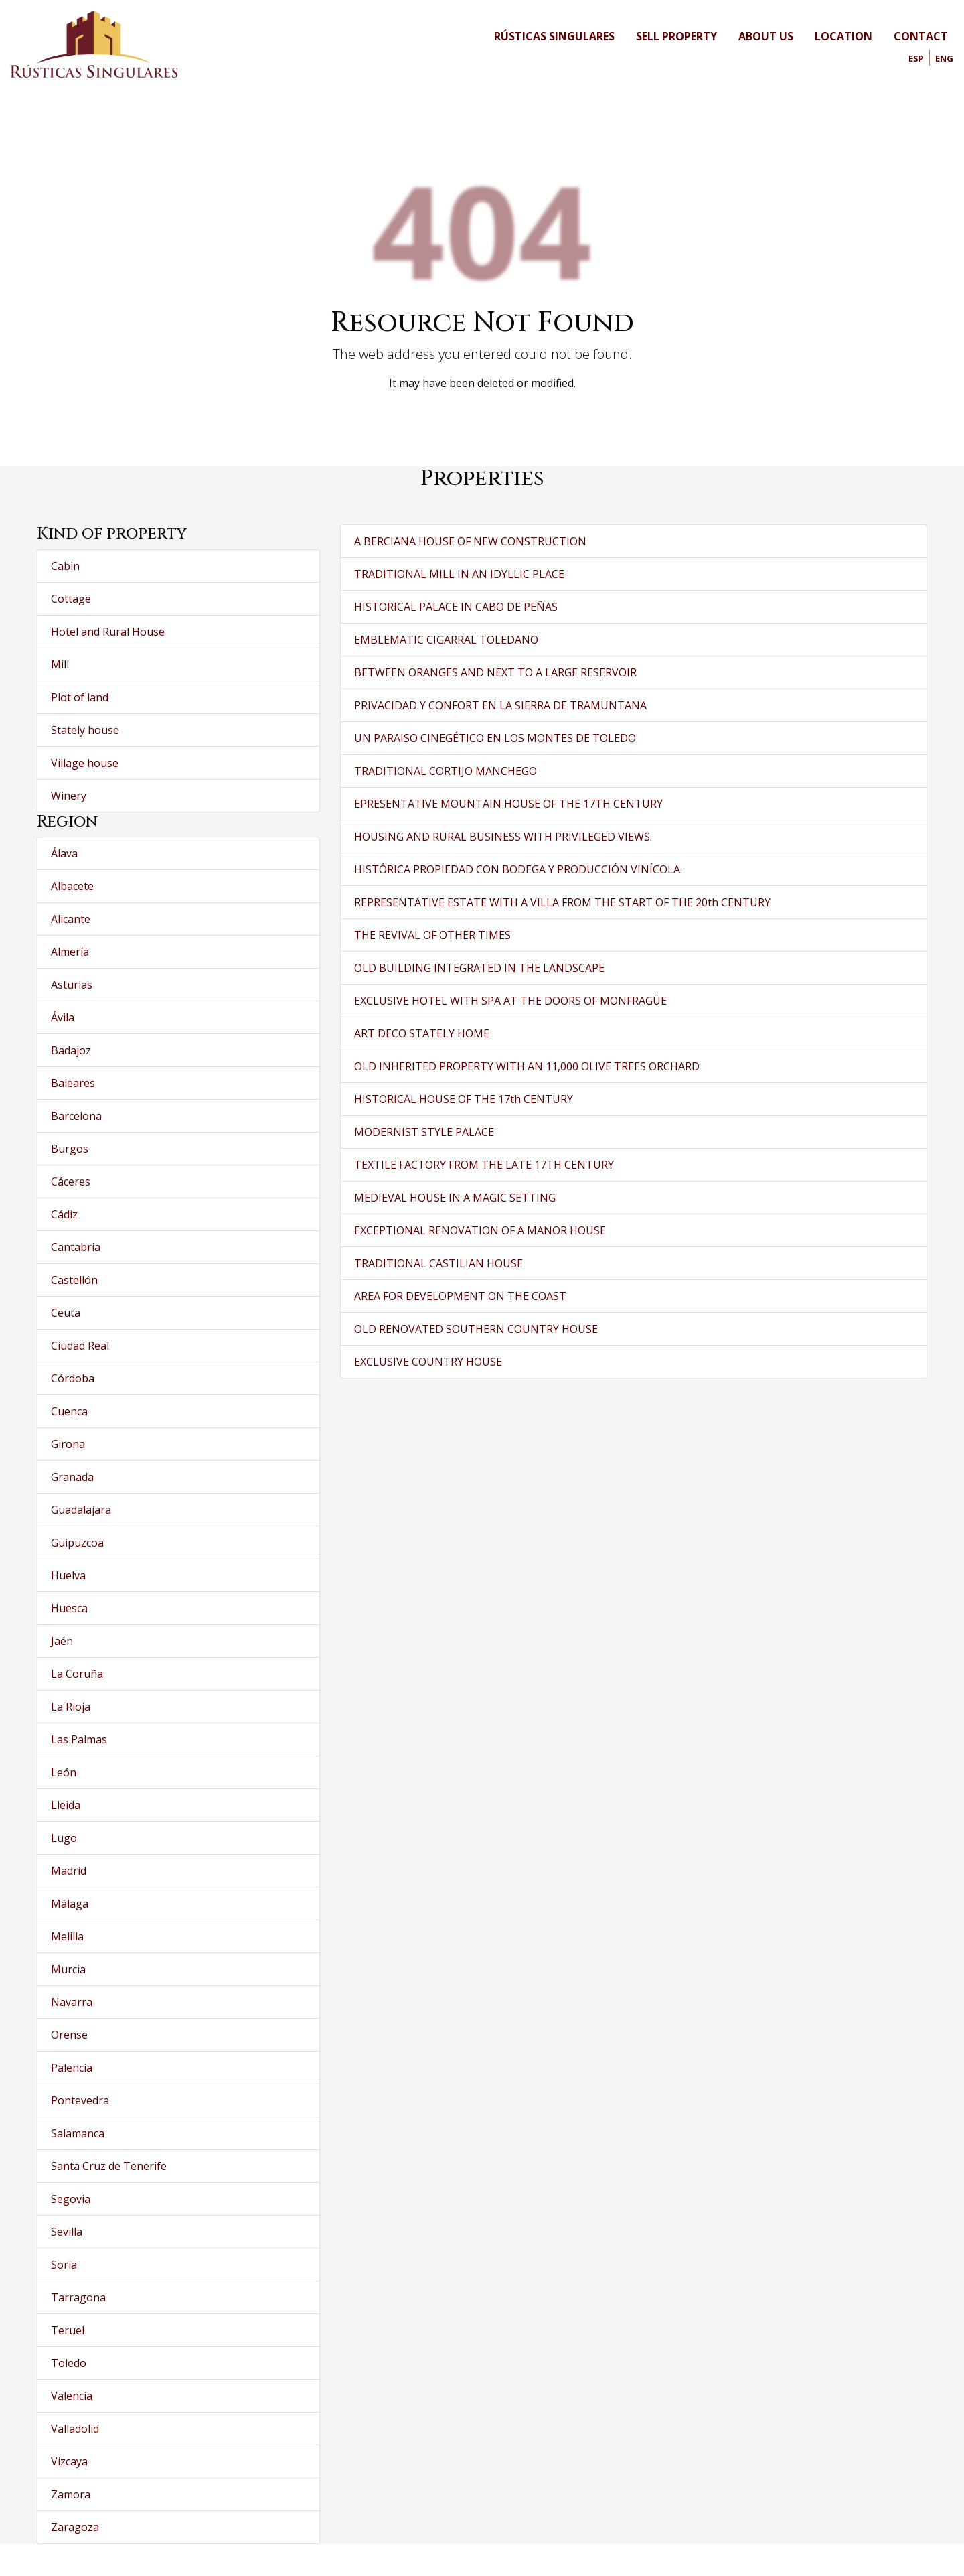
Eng (944, 58)
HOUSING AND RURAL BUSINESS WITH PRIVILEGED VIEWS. (503, 836)
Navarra (71, 2002)
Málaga (69, 1903)
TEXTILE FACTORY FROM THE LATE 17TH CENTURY (484, 1164)
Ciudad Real (80, 1345)
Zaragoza (75, 2527)
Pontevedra (80, 2100)
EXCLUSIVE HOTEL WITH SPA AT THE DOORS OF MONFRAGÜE (510, 1000)
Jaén (62, 1641)
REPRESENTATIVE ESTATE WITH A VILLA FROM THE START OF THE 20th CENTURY (562, 902)
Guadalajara (81, 1509)
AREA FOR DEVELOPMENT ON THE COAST (460, 1296)
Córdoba (72, 1378)
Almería (70, 951)
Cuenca (69, 1411)
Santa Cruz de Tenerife (109, 2166)
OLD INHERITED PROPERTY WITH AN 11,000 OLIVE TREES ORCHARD (527, 1066)
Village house (84, 763)
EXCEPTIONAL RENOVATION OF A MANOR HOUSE (480, 1230)
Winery (68, 795)
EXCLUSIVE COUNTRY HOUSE (428, 1361)
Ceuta (65, 1312)
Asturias (71, 984)
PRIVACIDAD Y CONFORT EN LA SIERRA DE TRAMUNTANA (500, 705)
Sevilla (66, 2231)
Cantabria (75, 1247)
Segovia (70, 2199)
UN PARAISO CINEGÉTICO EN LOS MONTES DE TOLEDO (495, 738)
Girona (68, 1444)
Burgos (69, 1148)
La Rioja (70, 1706)
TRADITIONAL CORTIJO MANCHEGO (445, 771)
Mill (60, 664)
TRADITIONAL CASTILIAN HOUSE (438, 1263)
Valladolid (75, 2428)
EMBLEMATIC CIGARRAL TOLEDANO (446, 639)
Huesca (69, 1608)
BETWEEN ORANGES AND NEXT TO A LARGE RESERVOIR (495, 672)
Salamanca (77, 2133)
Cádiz (64, 1214)
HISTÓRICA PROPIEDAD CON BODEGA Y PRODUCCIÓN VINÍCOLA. (518, 869)
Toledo (68, 2363)
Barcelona (76, 1115)
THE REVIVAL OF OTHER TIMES (432, 935)
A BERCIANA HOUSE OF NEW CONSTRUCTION (470, 541)
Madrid (68, 1870)
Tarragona (78, 2297)
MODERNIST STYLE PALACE (424, 1132)
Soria (64, 2264)
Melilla (67, 1936)
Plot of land (79, 697)
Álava (64, 853)
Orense (69, 2034)
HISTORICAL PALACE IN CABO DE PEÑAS (456, 606)
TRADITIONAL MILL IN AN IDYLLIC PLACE (459, 574)
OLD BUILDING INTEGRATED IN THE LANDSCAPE (479, 967)
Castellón (74, 1280)
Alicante (70, 919)
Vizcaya (69, 2461)
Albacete (72, 886)
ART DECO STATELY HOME (421, 1033)
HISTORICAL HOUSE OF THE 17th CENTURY (463, 1099)
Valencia (71, 2395)
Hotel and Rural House (108, 631)
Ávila (62, 1017)
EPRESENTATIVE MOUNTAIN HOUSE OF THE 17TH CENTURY (508, 803)
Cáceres (70, 1181)
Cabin (65, 566)
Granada (72, 1477)
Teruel (67, 2330)
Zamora (70, 2494)
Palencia (71, 2067)
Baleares (73, 1083)
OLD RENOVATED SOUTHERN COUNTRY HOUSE (476, 1328)
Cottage (71, 598)
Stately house (85, 730)
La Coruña (77, 1673)
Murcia (68, 1969)
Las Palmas (79, 1739)
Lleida (65, 1805)
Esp (916, 58)
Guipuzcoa (77, 1542)
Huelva (68, 1575)
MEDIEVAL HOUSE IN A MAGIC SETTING (455, 1197)
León (63, 1772)
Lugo (64, 1838)
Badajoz (71, 1050)
